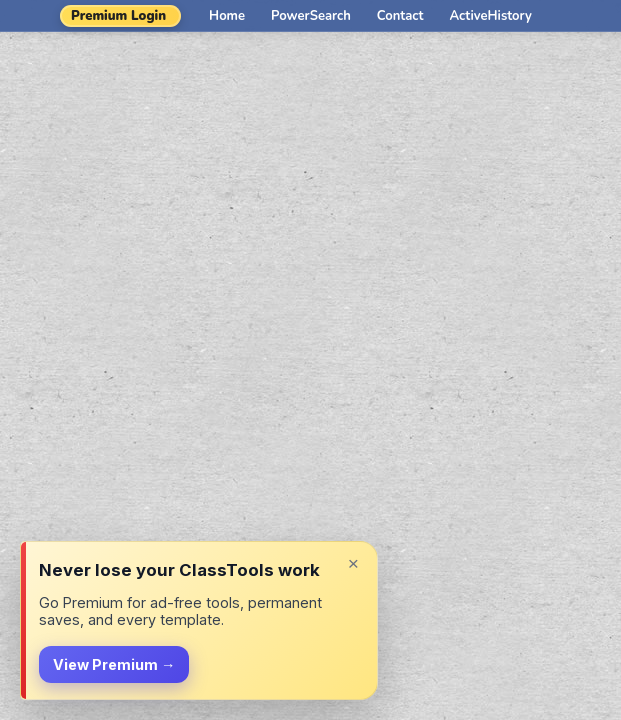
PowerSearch (311, 16)
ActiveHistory (491, 16)
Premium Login (118, 16)
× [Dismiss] (353, 563)
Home (227, 16)
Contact (400, 16)
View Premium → (114, 664)
